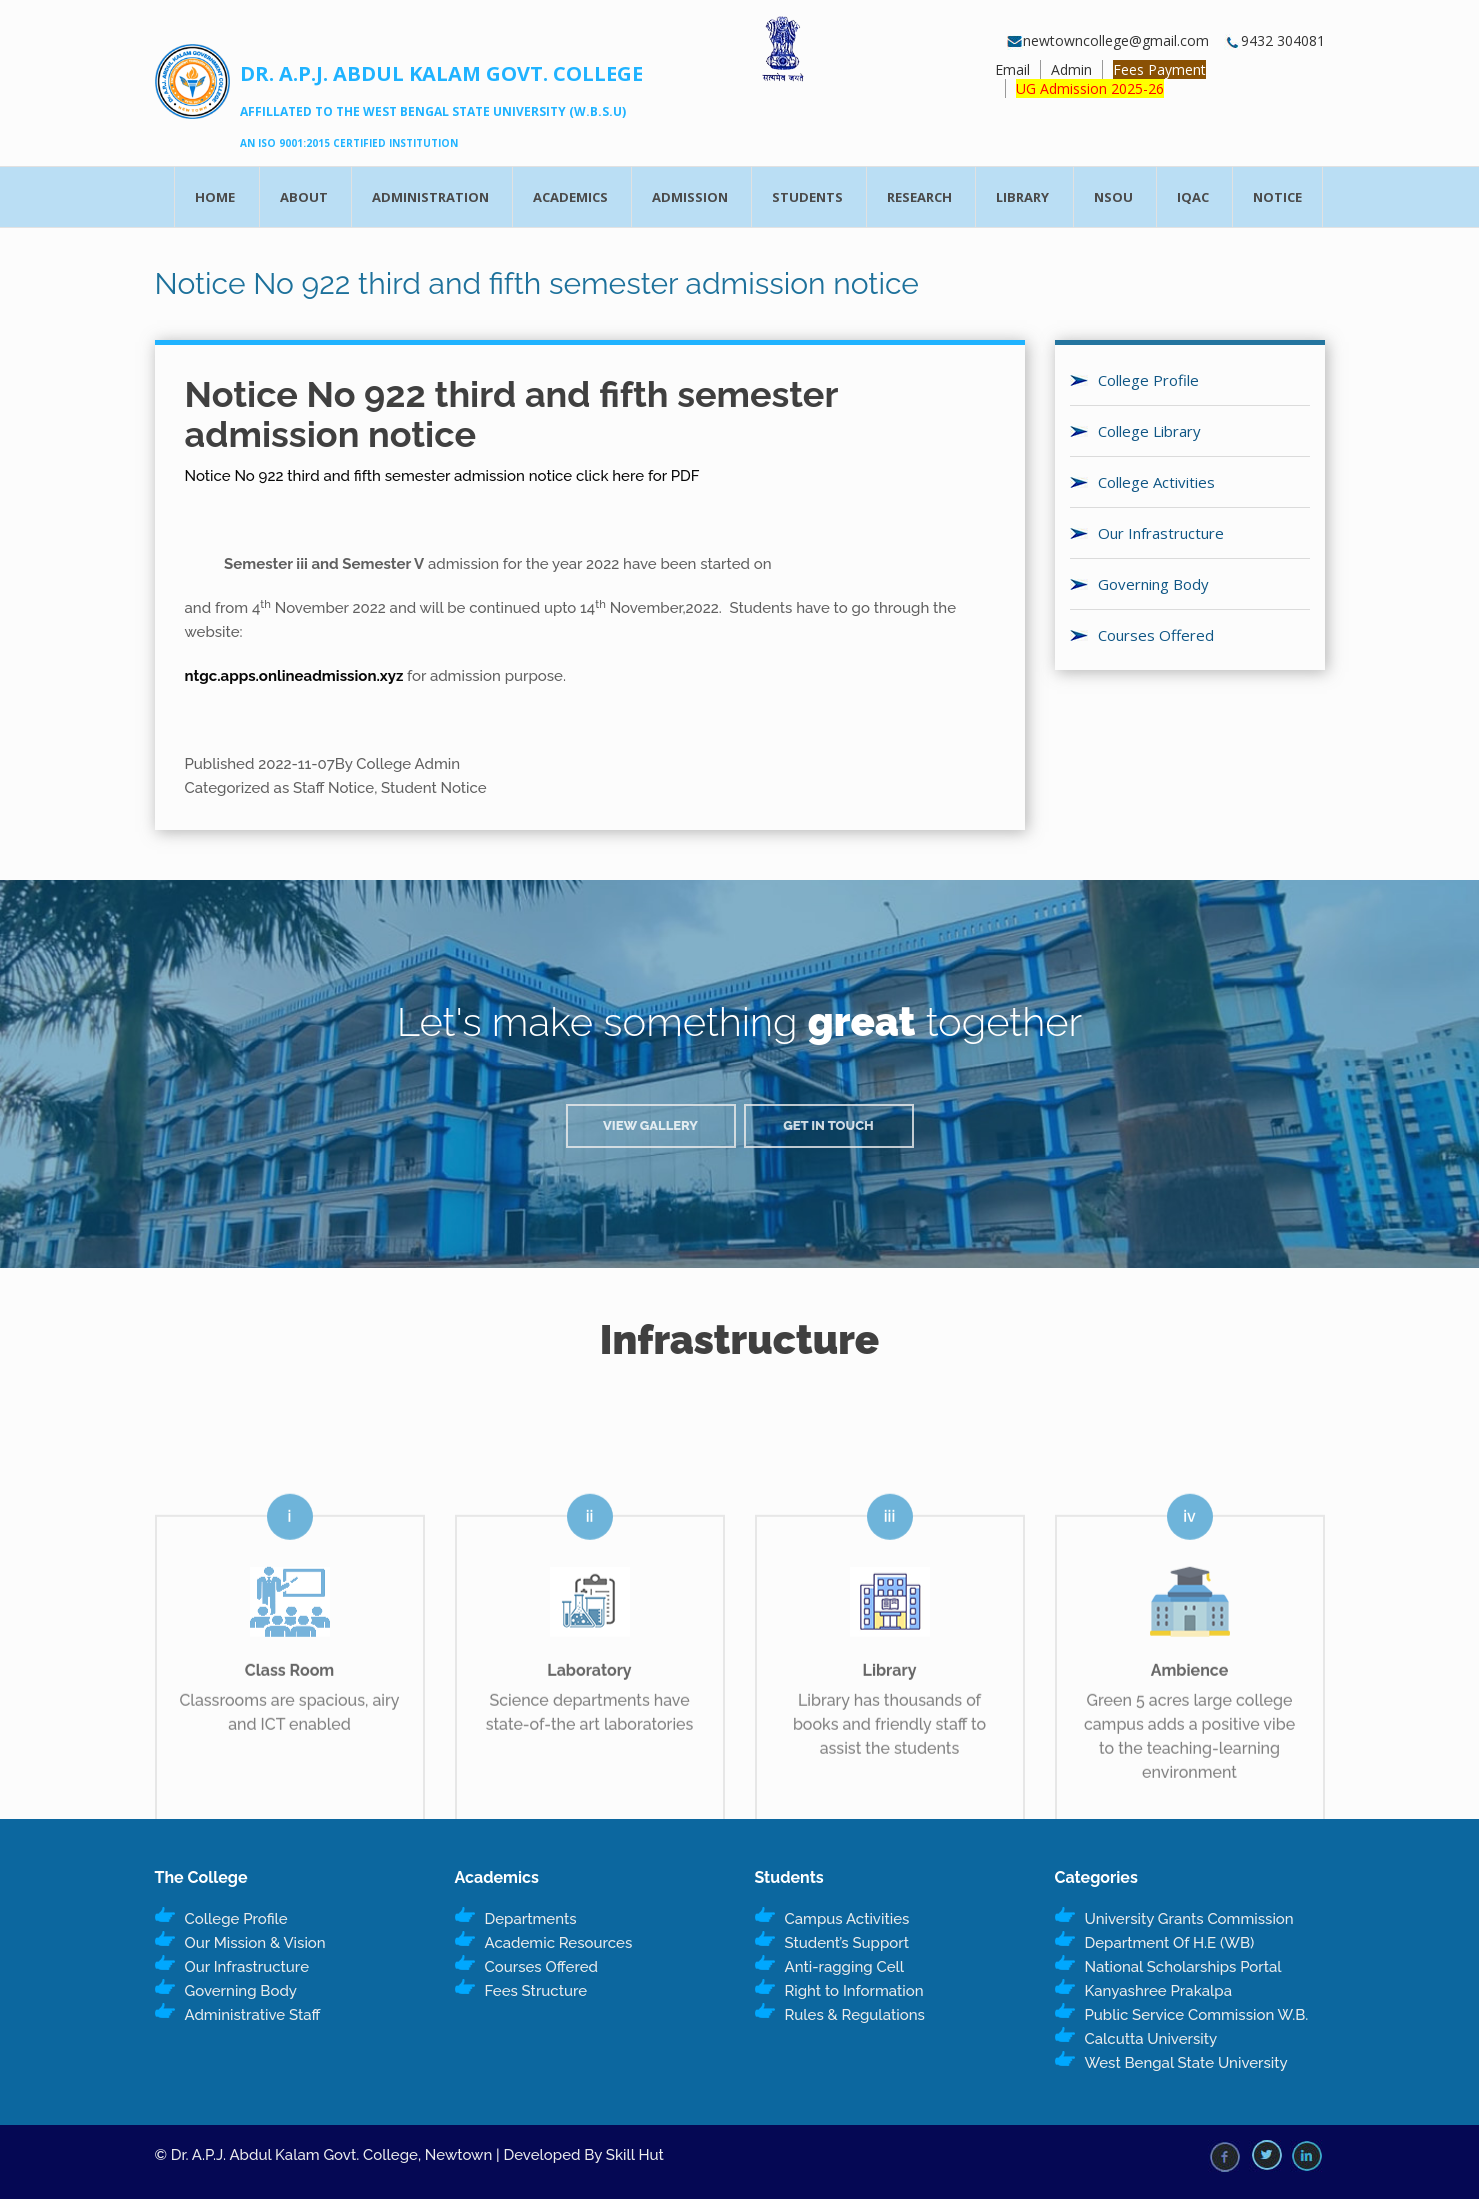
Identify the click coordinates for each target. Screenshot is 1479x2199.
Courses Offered (1156, 635)
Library (1022, 197)
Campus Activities (847, 1919)
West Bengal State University (1186, 2063)
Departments (531, 1919)
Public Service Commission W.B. (1197, 2015)
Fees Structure (536, 1991)
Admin (1071, 69)
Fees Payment (1159, 69)
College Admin (408, 764)
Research (919, 197)
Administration (430, 197)
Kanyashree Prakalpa (1158, 1991)
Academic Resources (559, 1943)
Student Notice (434, 788)
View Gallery (650, 1125)
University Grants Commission (1189, 1919)
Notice (1277, 197)
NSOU (1113, 197)
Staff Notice (333, 788)
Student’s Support (847, 1943)
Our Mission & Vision (255, 1943)
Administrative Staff (253, 2015)
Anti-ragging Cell (845, 1967)
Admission (690, 197)
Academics (570, 197)
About (304, 197)
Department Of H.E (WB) (1170, 1943)
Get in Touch (828, 1125)
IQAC (1193, 197)
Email (1012, 69)
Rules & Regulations (855, 2015)
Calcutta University (1151, 2039)
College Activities (1156, 482)
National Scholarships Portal (1183, 1967)
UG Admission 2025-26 (1090, 88)
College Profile (1148, 380)
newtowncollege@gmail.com (1108, 40)
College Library (1149, 431)
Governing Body (1153, 584)
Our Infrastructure (1161, 533)
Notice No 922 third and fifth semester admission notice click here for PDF (442, 476)
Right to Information (854, 1991)
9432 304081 (1274, 40)
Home (215, 197)
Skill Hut (635, 2155)
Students (807, 197)
